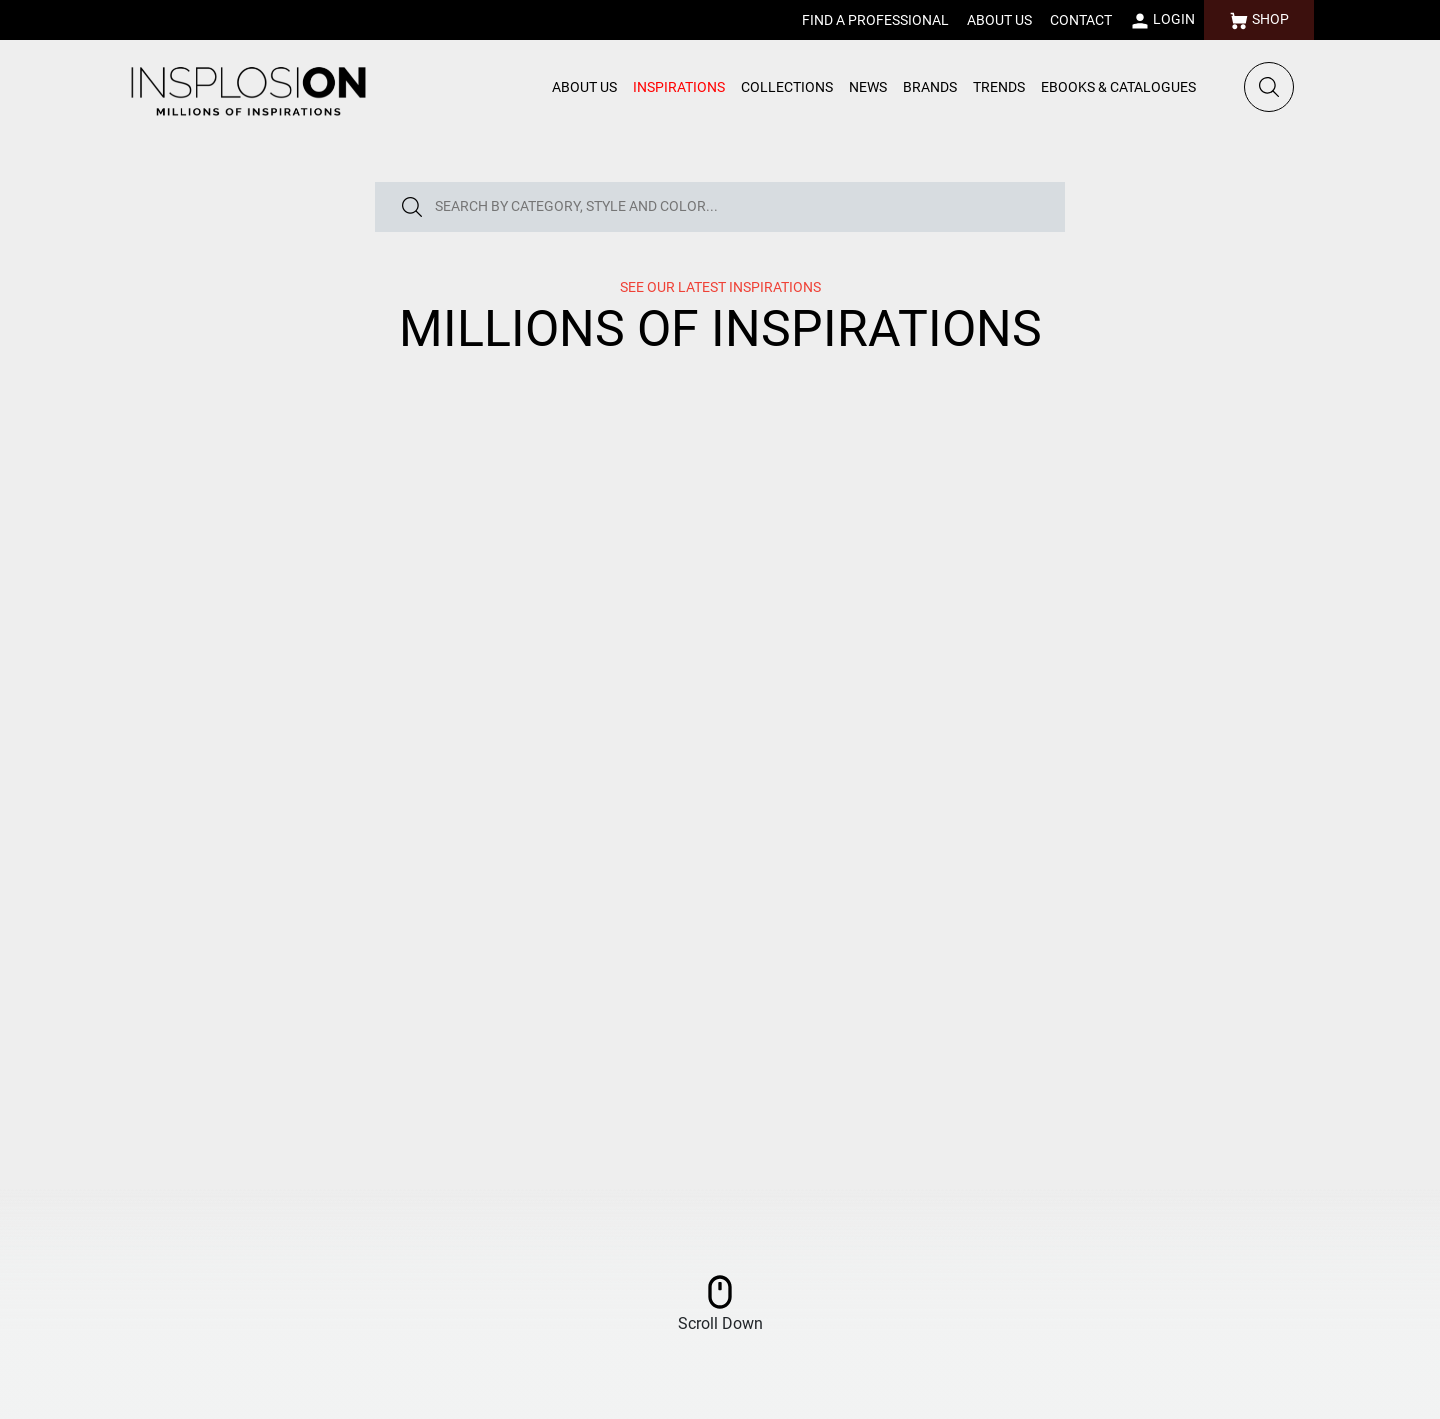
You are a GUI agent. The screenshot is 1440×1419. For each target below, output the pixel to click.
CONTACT (1081, 20)
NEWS (868, 87)
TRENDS (999, 87)
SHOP (1259, 21)
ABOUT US (999, 20)
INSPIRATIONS (679, 87)
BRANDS (930, 87)
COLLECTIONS (787, 87)
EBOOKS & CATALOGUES (1118, 87)
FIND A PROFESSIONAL (875, 20)
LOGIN (1162, 21)
